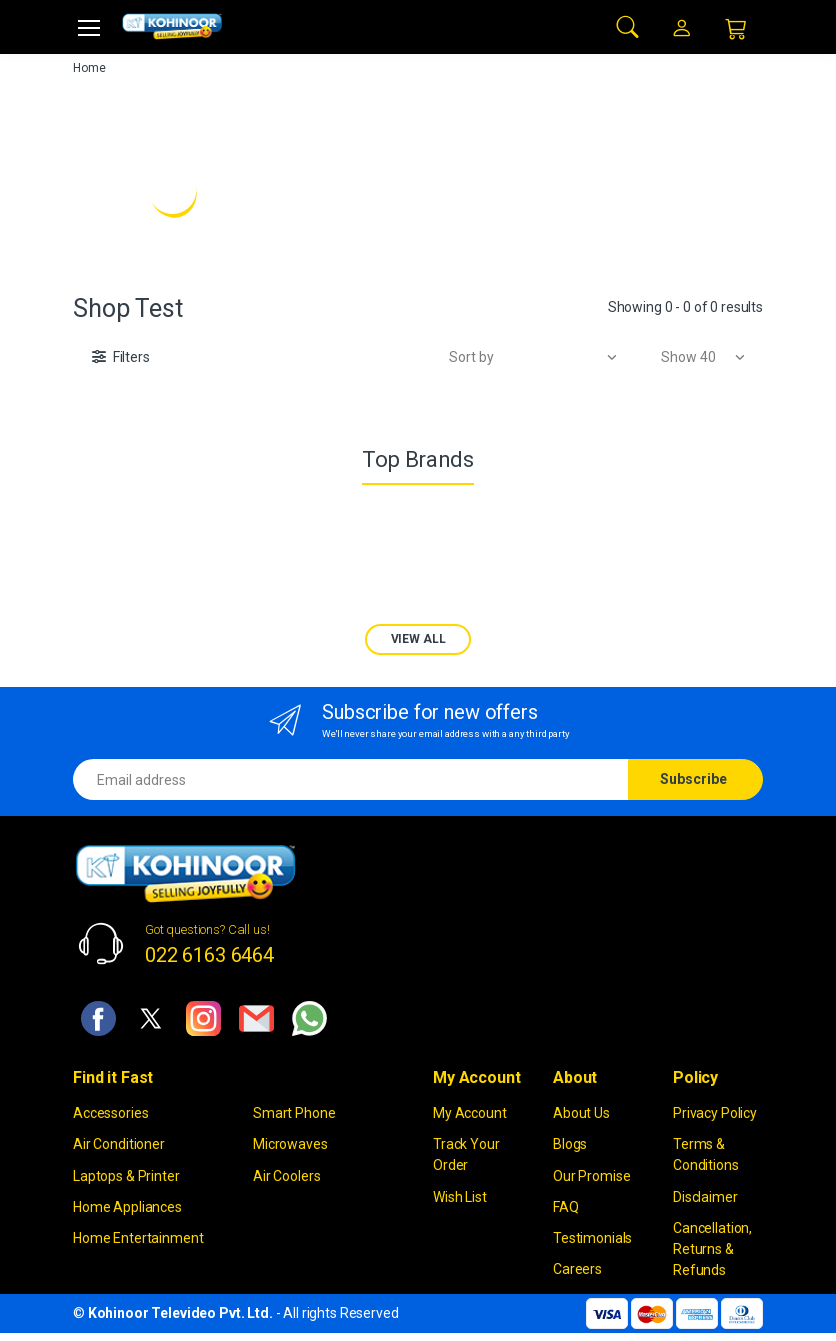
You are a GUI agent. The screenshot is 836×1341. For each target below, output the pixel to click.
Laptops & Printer (126, 1176)
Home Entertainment (138, 1238)
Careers (577, 1269)
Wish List (460, 1197)
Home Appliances (127, 1207)
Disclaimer (705, 1197)
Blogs (570, 1144)
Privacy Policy (715, 1113)
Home (89, 68)
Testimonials (592, 1238)
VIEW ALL (418, 639)
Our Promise (591, 1176)
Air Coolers (286, 1176)
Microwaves (290, 1144)
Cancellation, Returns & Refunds (712, 1249)
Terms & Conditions (706, 1154)
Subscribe (693, 779)
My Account (470, 1113)
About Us (581, 1113)
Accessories (110, 1113)
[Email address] (351, 779)
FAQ (566, 1207)
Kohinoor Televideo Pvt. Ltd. (180, 1313)
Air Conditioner (119, 1144)
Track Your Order (466, 1154)
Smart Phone (294, 1113)
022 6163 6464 (209, 955)
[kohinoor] (172, 26)
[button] (628, 25)
